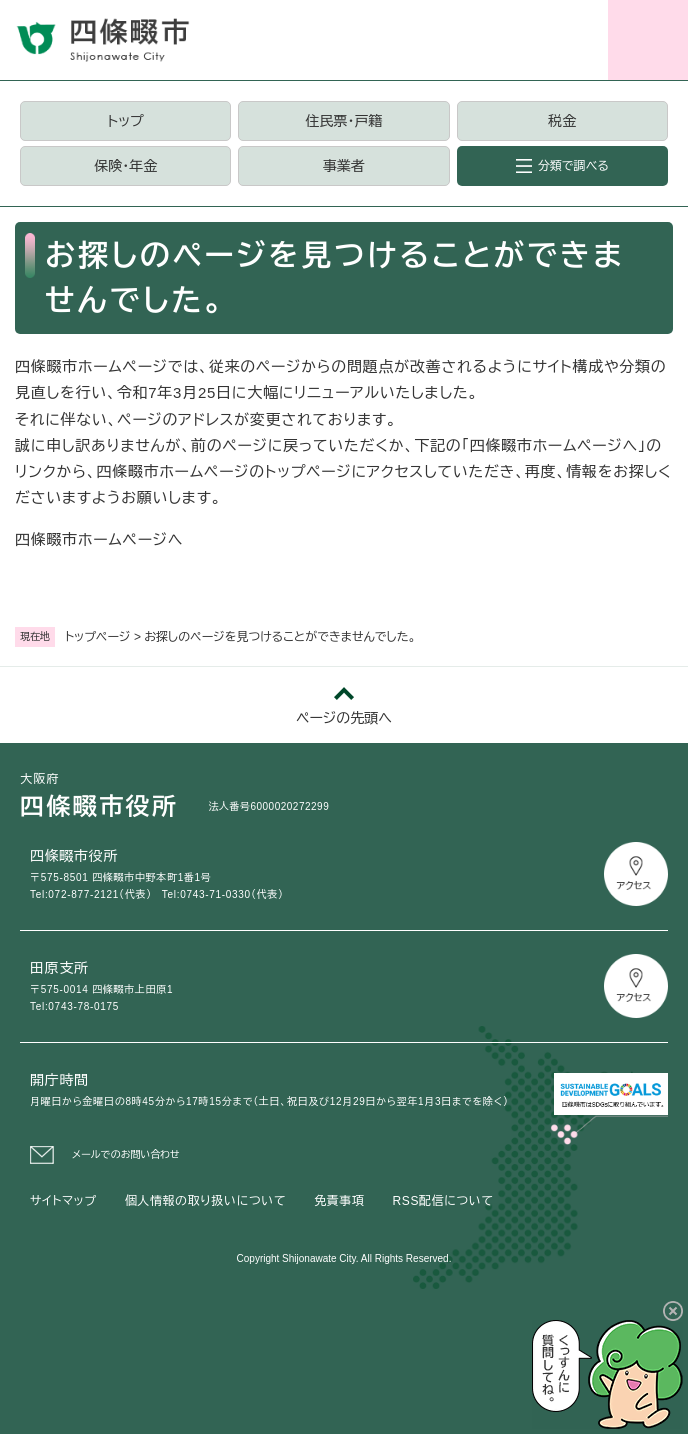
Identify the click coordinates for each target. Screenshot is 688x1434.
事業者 (344, 166)
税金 (562, 121)
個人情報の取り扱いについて (205, 1201)
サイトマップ (63, 1201)
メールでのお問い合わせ (126, 1154)
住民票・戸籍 (343, 121)
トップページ (98, 637)
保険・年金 (125, 166)
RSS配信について (443, 1201)
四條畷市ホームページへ (99, 539)
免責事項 (339, 1201)
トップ (126, 121)
